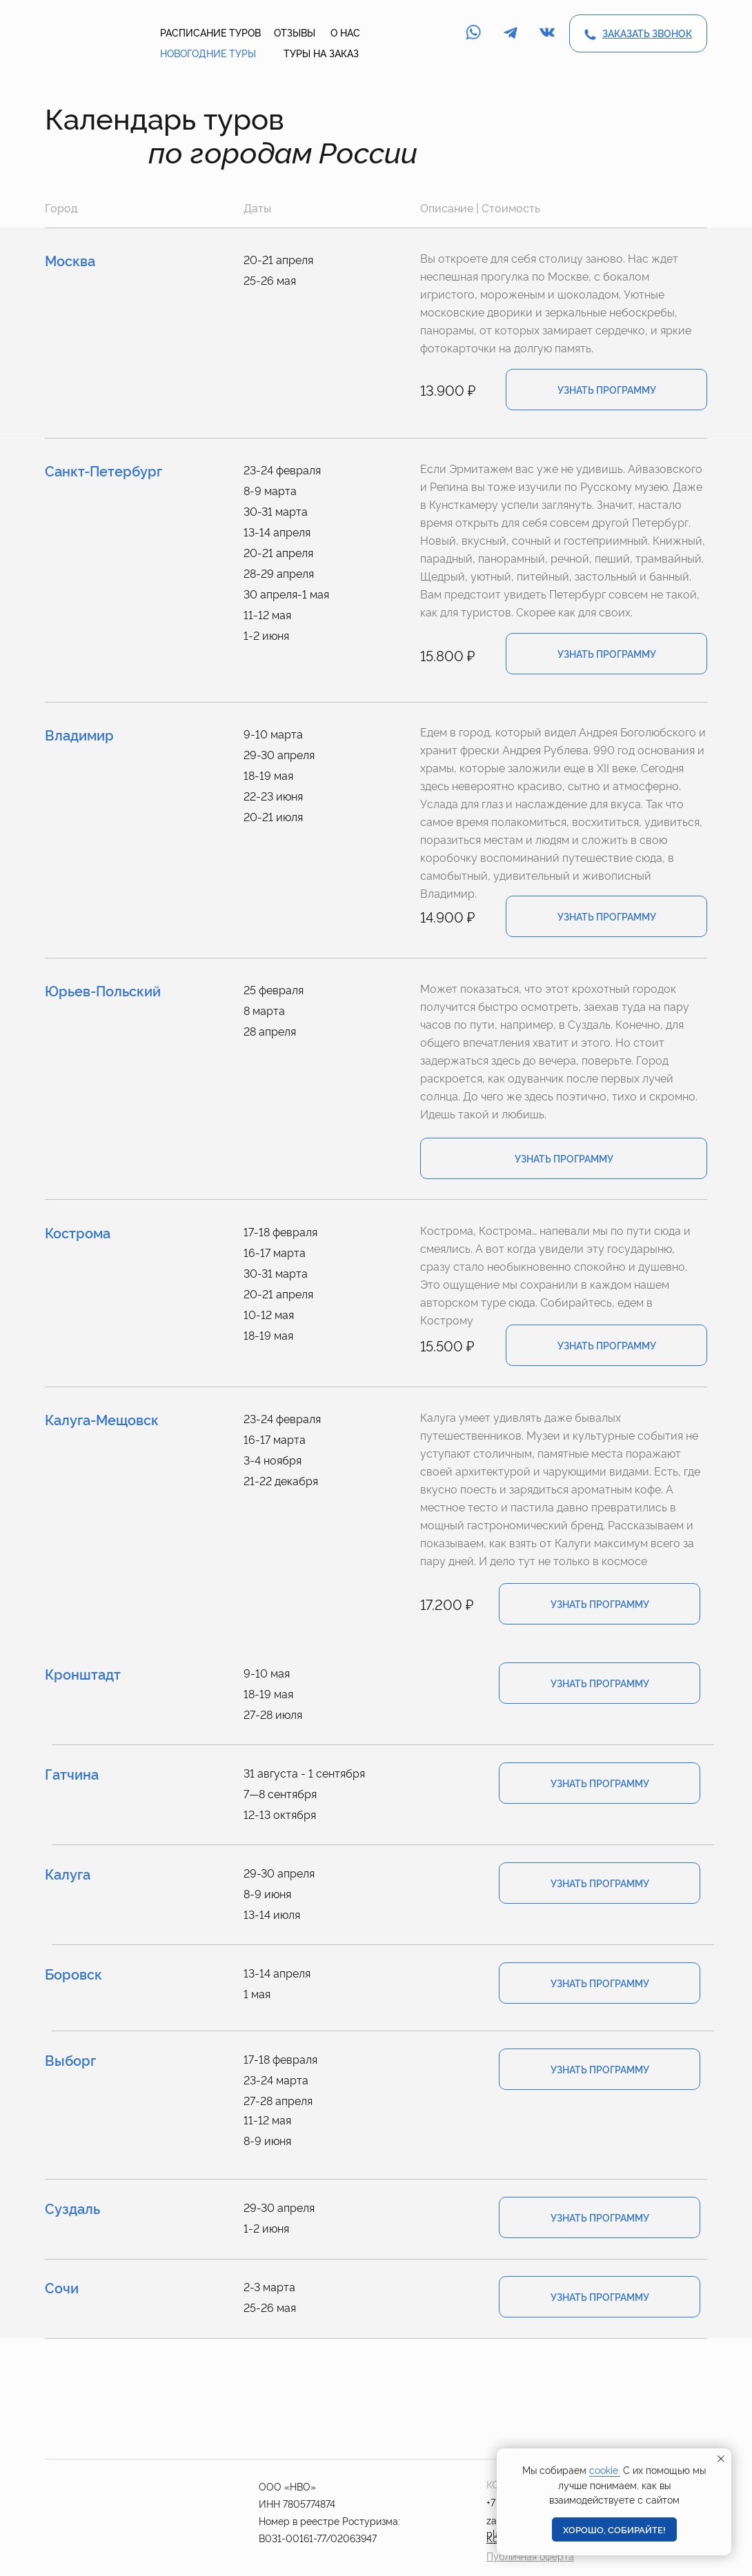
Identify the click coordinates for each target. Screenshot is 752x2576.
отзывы (294, 32)
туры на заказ (321, 52)
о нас (345, 32)
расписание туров (210, 32)
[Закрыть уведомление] (721, 2459)
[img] (85, 34)
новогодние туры (208, 52)
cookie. (604, 2469)
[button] (647, 32)
